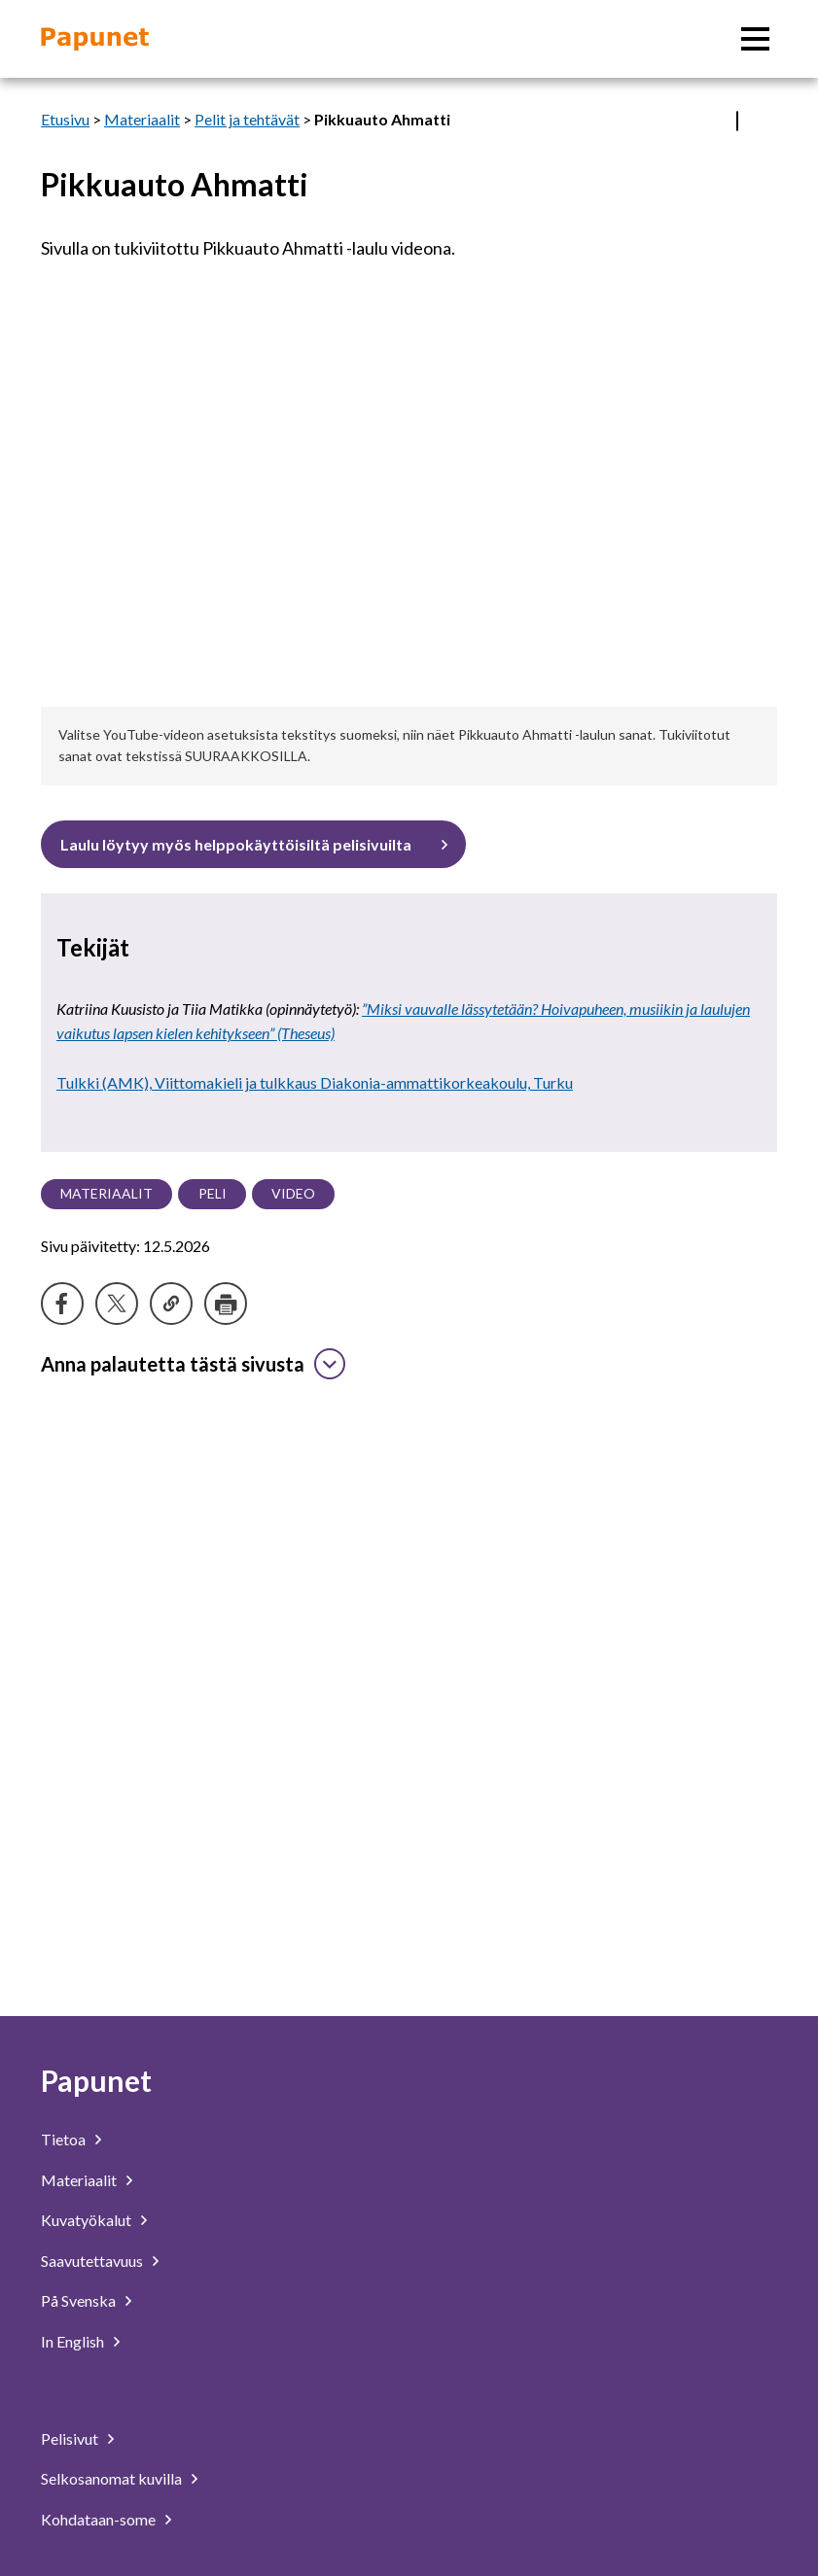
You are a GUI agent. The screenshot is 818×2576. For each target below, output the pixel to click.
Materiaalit (142, 119)
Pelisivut (69, 2438)
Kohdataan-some (98, 2519)
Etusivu (65, 119)
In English (72, 2341)
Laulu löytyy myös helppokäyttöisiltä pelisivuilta (235, 844)
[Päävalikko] (755, 38)
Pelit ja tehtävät (247, 119)
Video (293, 1193)
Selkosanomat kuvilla (111, 2478)
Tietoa (63, 2139)
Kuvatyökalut (86, 2219)
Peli (212, 1193)
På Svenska (78, 2300)
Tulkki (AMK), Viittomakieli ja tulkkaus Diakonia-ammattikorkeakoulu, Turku (314, 1082)
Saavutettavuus (92, 2260)
